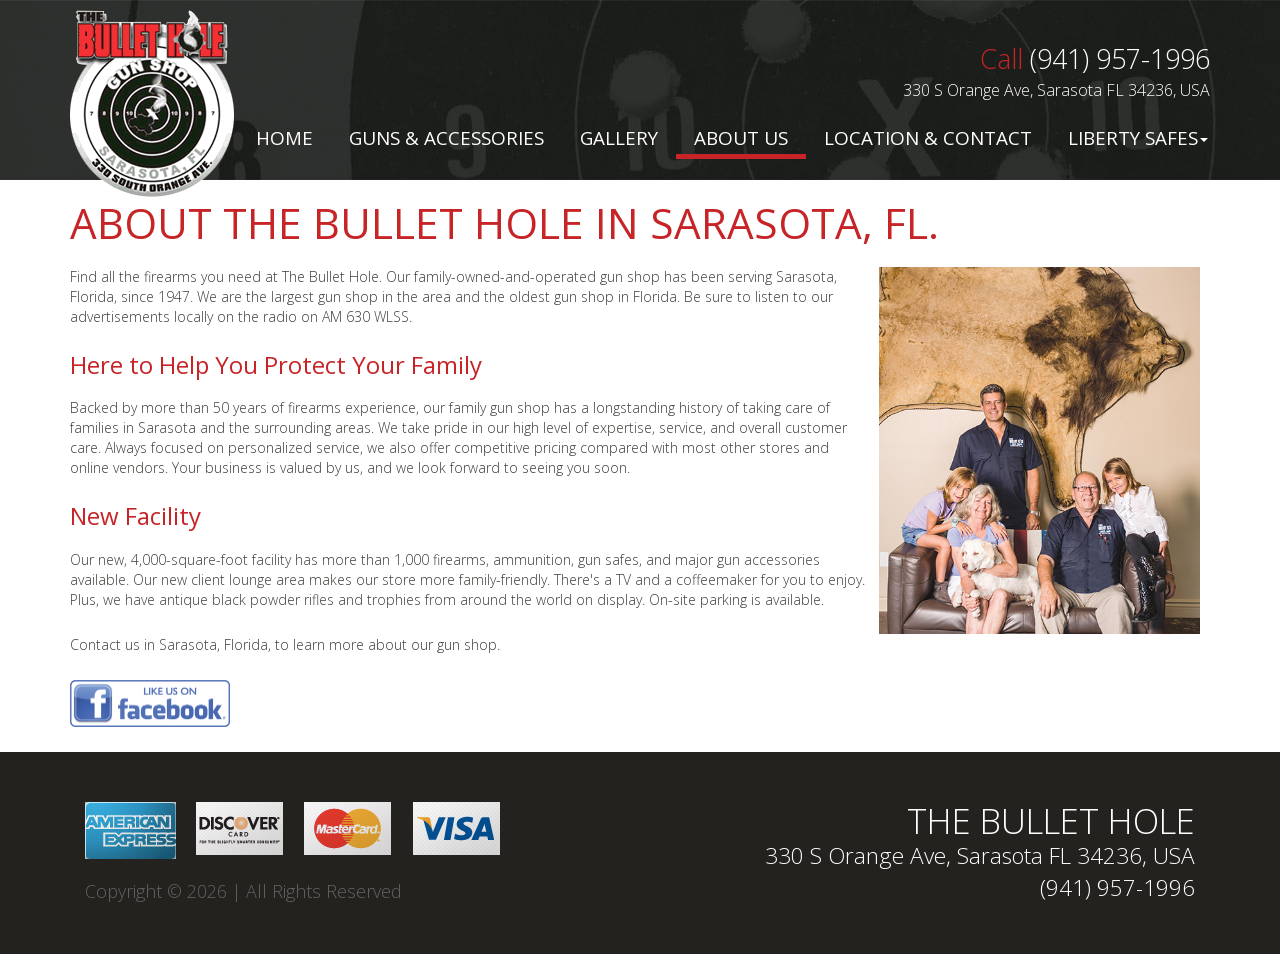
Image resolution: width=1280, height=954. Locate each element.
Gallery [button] (619, 138)
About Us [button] (741, 138)
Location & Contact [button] (928, 138)
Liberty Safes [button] (1138, 138)
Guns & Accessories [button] (446, 138)
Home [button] (284, 138)
